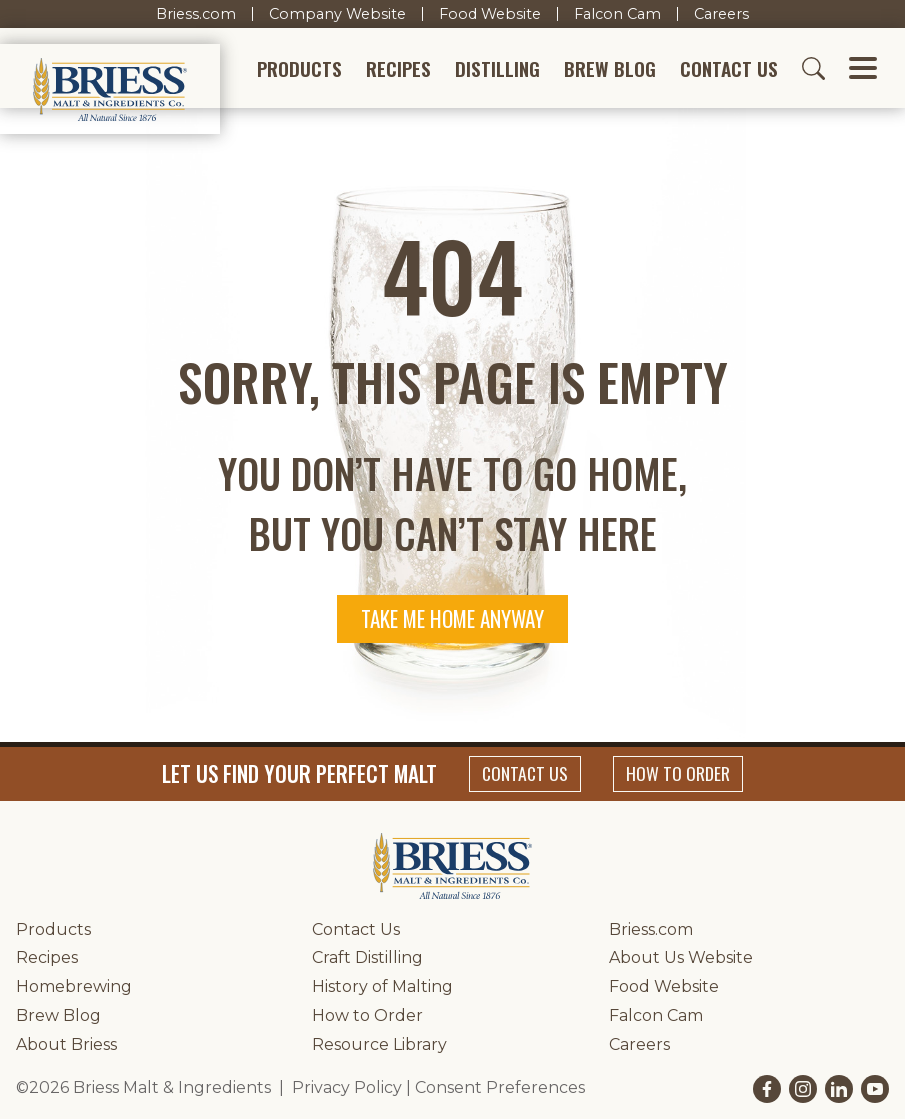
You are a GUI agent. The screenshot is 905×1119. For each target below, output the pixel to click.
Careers (721, 14)
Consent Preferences (500, 1087)
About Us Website (681, 957)
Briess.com (196, 14)
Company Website (337, 14)
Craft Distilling (367, 957)
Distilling (497, 68)
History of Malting (382, 986)
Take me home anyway (452, 618)
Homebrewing (74, 986)
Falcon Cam (617, 14)
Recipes (398, 68)
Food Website (490, 14)
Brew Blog (610, 68)
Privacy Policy (347, 1087)
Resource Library (379, 1044)
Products (299, 68)
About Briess (66, 1044)
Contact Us (729, 68)
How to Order (678, 773)
